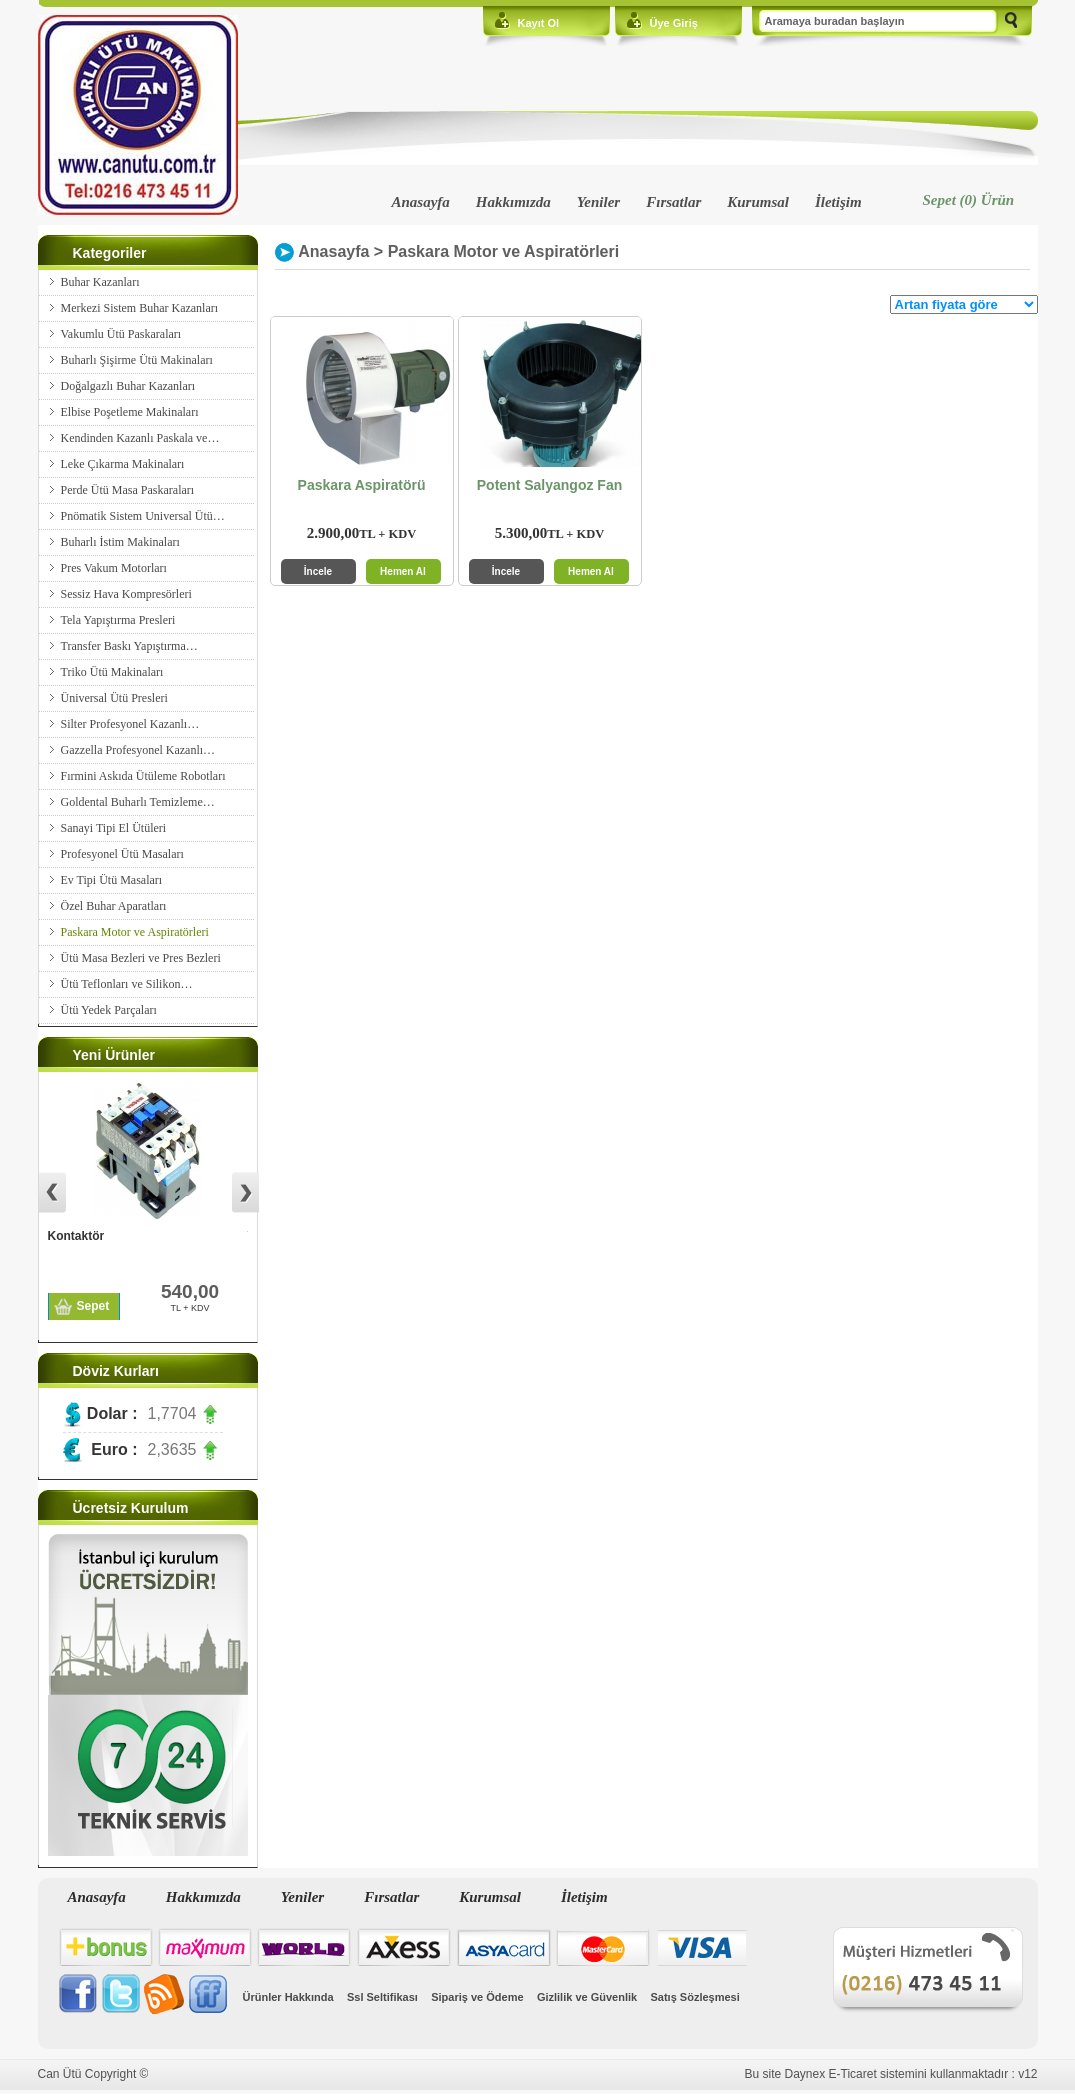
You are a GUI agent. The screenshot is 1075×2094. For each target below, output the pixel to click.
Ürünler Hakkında (288, 1997)
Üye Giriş (674, 23)
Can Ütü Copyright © (93, 2074)
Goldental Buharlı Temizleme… (138, 802)
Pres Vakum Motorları (114, 568)
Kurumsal (758, 202)
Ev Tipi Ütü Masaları (112, 880)
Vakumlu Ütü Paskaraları (121, 334)
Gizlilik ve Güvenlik (587, 1997)
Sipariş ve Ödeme (477, 1997)
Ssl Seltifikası (382, 1997)
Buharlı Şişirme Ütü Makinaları (137, 360)
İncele (318, 571)
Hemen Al (403, 571)
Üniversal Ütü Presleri (114, 698)
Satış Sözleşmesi (695, 1997)
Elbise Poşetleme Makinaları (130, 412)
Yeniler (598, 202)
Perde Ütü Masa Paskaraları (128, 490)
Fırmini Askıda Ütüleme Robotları (143, 776)
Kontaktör (76, 1236)
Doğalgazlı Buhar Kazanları (128, 386)
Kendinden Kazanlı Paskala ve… (140, 438)
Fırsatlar (673, 202)
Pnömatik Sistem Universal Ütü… (143, 516)
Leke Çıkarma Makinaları (123, 464)
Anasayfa (421, 202)
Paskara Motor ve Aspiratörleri (135, 932)
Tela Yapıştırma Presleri (118, 620)
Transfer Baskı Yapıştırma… (129, 646)
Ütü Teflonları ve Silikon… (127, 984)
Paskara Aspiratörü (362, 485)
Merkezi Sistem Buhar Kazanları (140, 308)
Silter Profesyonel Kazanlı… (130, 724)
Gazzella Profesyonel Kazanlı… (138, 750)
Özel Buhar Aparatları (114, 906)
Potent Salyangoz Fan (549, 485)
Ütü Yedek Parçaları (109, 1010)
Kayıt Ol (539, 23)
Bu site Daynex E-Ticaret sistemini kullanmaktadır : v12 (891, 2074)
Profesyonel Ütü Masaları (122, 854)
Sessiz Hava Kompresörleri (126, 594)
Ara (1011, 22)
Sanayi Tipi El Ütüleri (114, 828)
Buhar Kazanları (100, 282)
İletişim (838, 202)
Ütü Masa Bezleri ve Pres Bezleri (141, 958)
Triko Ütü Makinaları (112, 672)
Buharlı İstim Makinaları (120, 542)
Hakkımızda (513, 202)
